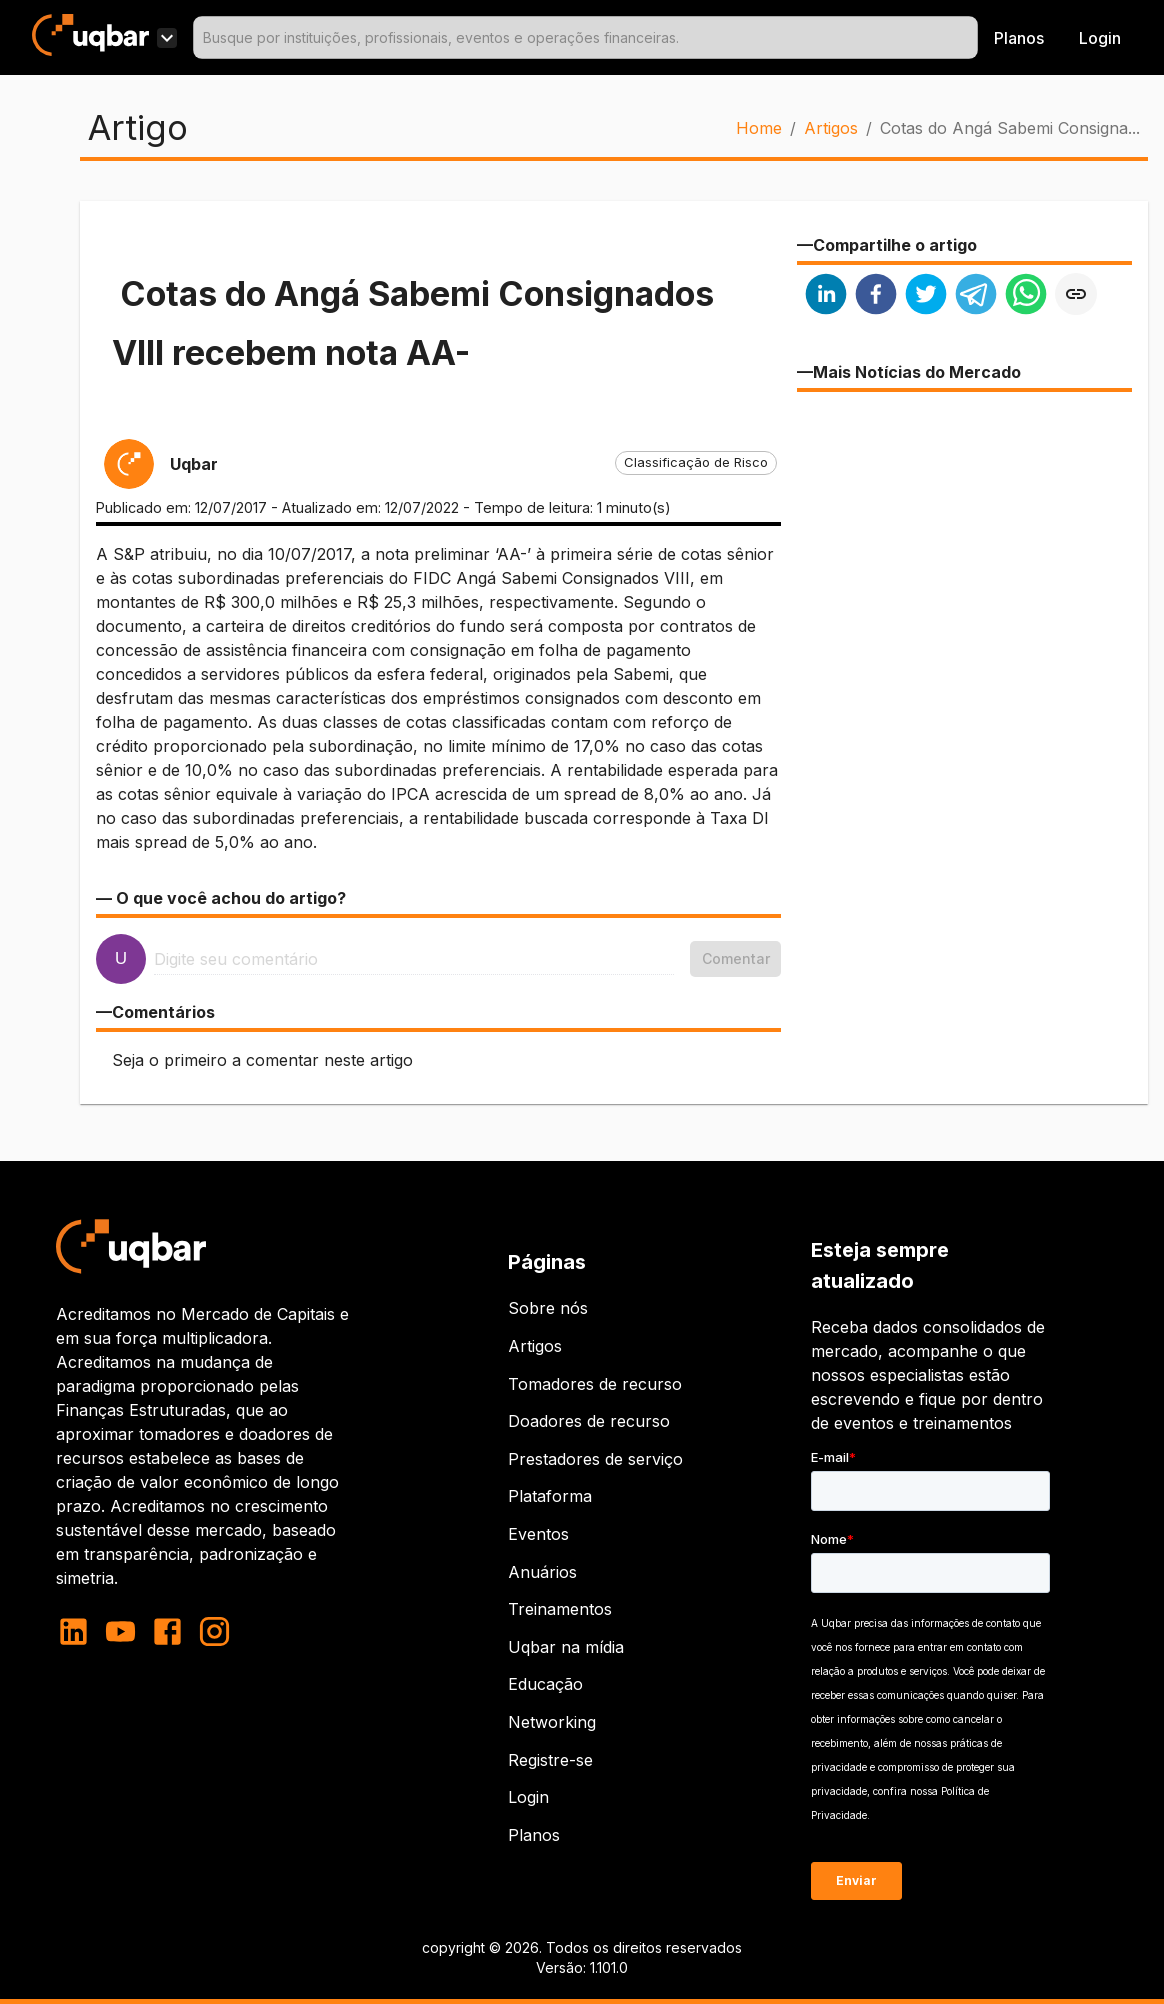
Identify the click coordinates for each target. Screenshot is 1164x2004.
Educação (545, 1684)
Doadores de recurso (589, 1421)
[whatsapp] (1026, 296)
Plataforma (550, 1496)
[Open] (969, 38)
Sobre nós (548, 1308)
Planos (1019, 38)
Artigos (831, 128)
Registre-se (550, 1760)
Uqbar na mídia (566, 1647)
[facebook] (876, 296)
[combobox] (585, 37)
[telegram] (976, 296)
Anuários (542, 1572)
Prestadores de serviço (595, 1459)
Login (528, 1797)
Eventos (538, 1534)
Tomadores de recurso (595, 1384)
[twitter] (926, 296)
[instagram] (214, 1631)
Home (759, 128)
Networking (552, 1722)
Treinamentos (560, 1609)
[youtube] (120, 1631)
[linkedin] (826, 296)
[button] (696, 463)
